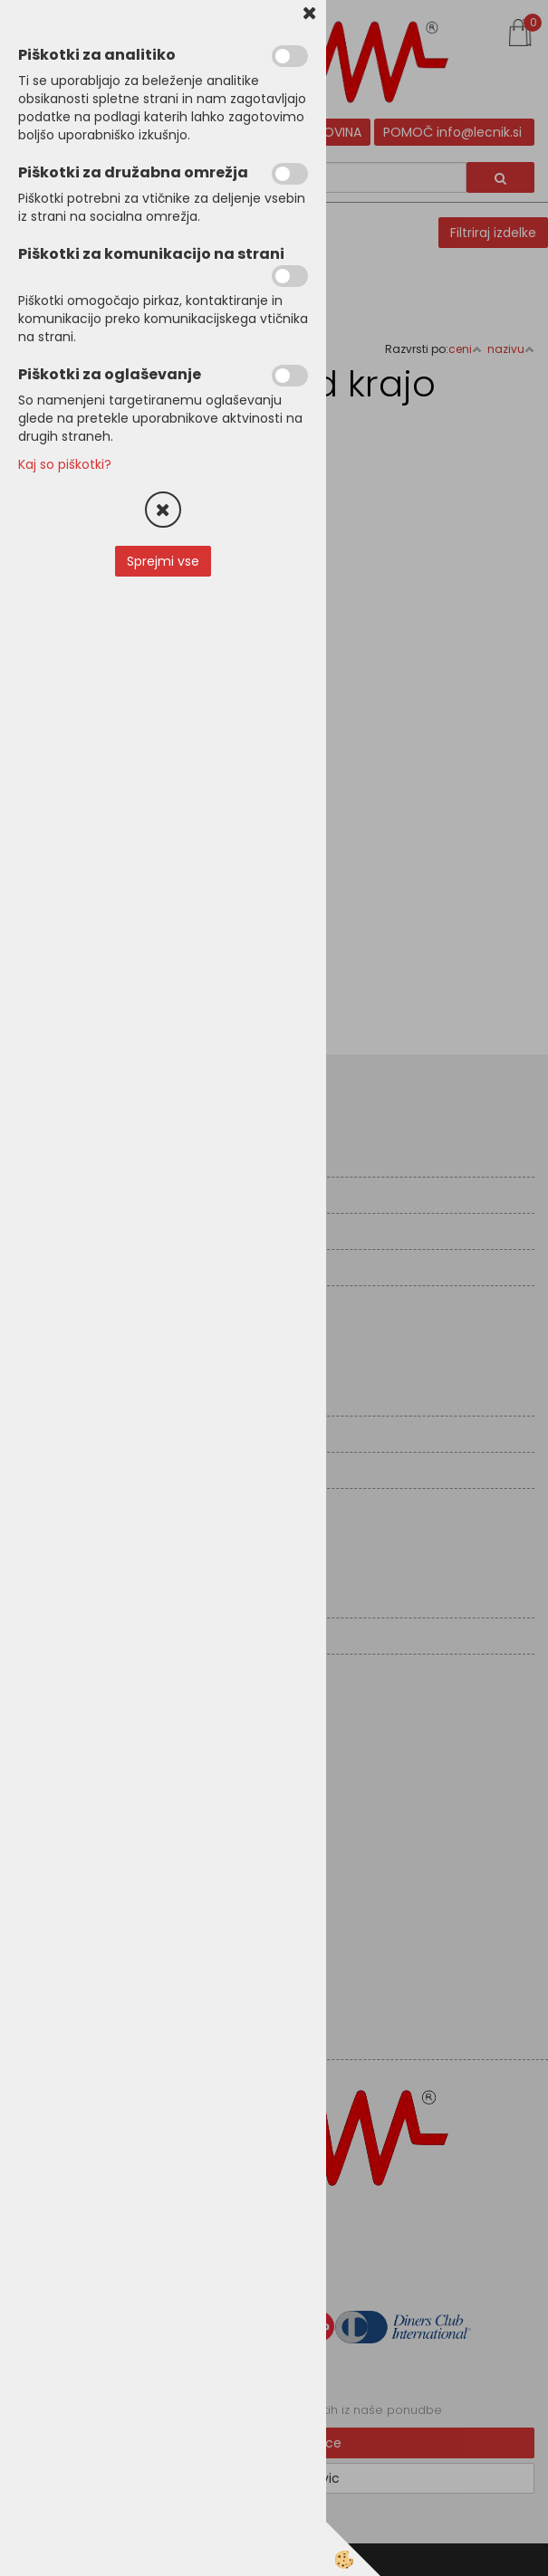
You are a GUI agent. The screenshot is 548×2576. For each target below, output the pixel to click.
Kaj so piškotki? (64, 464)
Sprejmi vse (163, 561)
